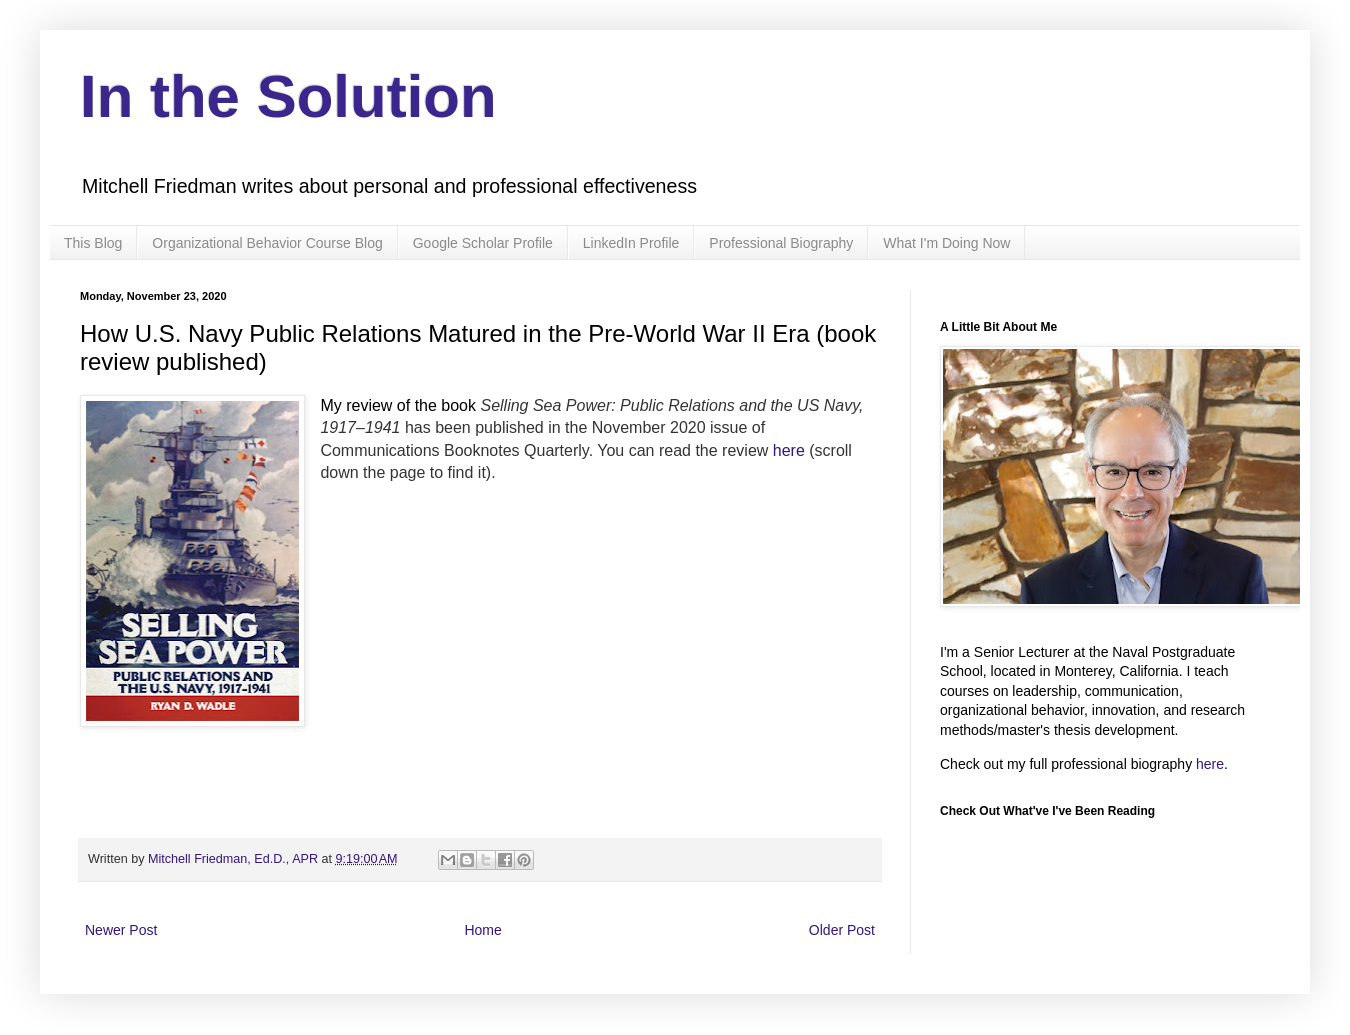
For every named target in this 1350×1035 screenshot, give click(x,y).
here (789, 450)
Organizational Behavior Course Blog (267, 243)
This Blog (93, 243)
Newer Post (121, 930)
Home (482, 930)
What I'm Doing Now (946, 243)
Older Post (842, 930)
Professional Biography (781, 243)
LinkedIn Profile (631, 243)
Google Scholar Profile (483, 243)
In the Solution (288, 96)
